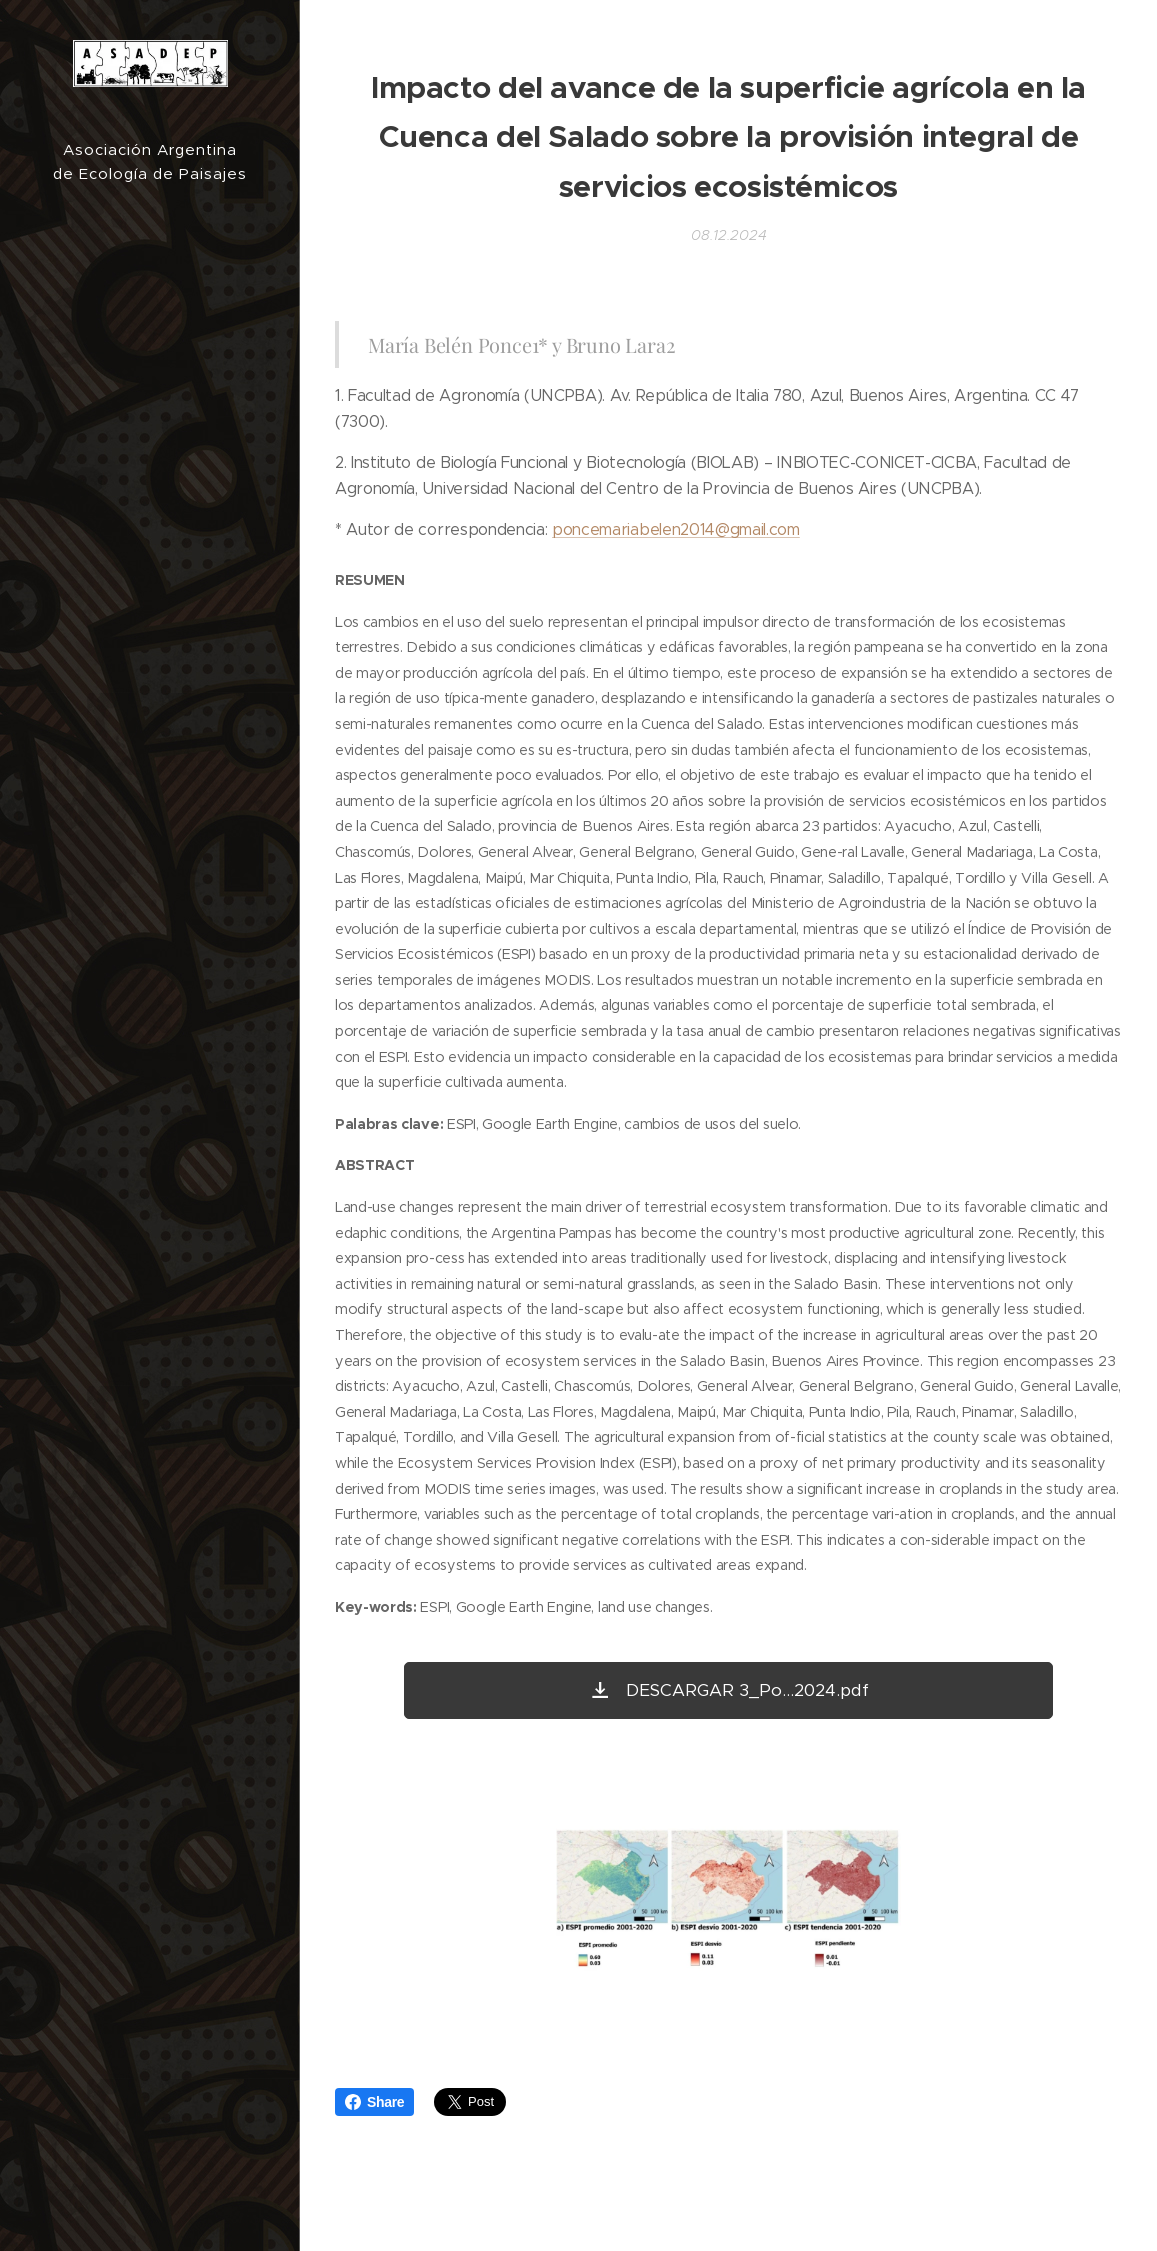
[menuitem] (150, 974)
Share (374, 2102)
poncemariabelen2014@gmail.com (676, 529)
